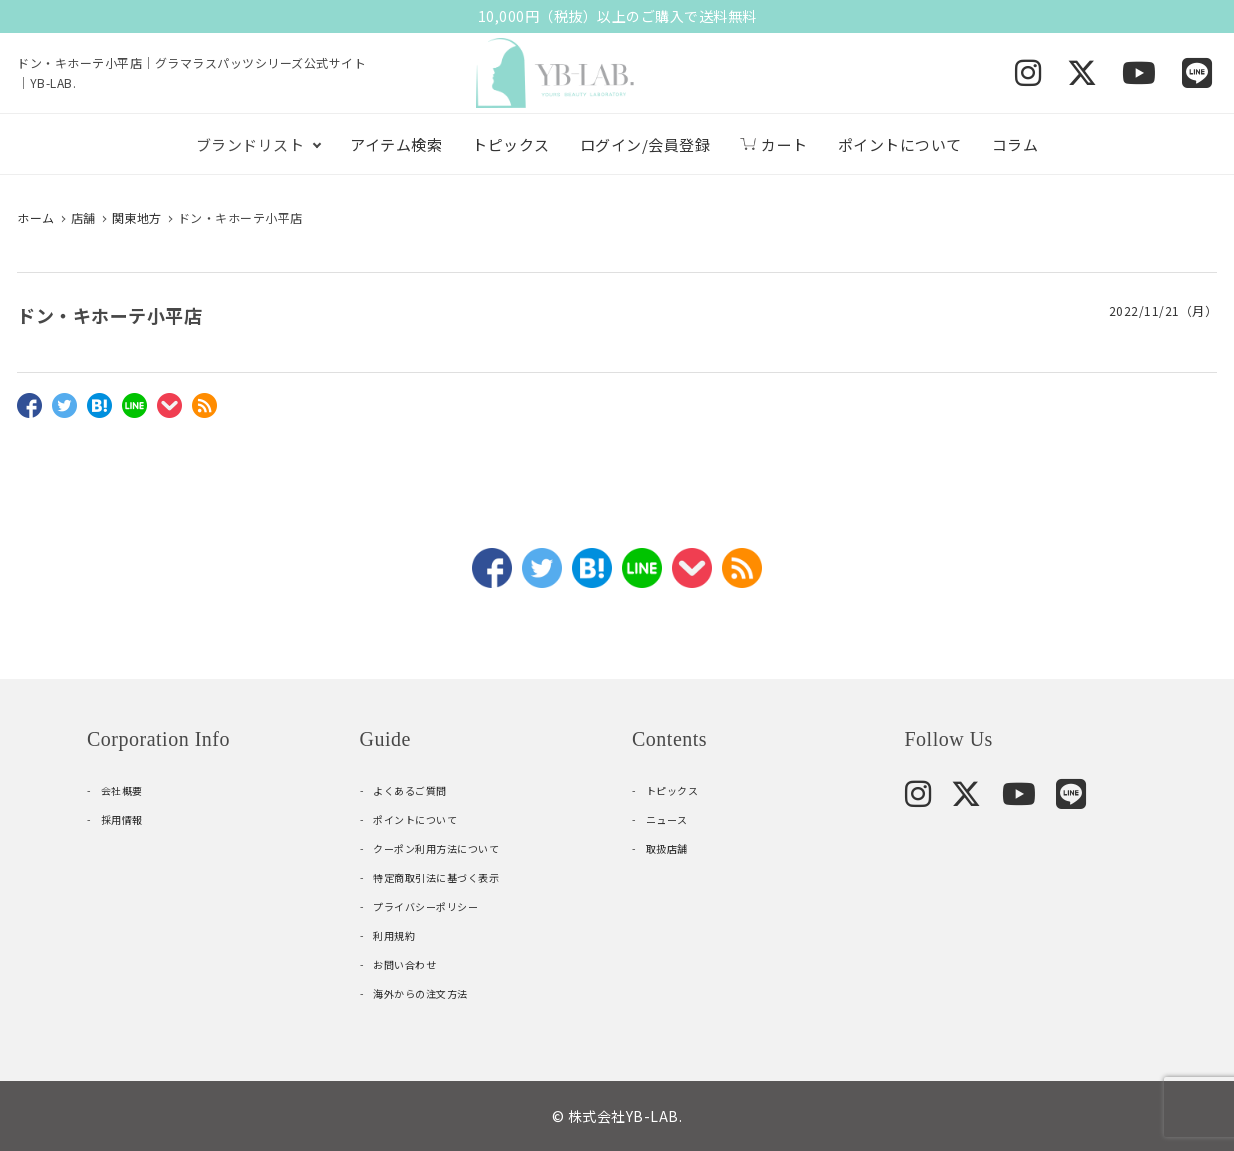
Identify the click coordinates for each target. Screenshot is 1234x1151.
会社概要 (122, 790)
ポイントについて (900, 144)
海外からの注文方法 (420, 993)
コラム (1015, 144)
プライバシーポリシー (425, 906)
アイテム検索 (396, 144)
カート (774, 144)
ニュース (667, 819)
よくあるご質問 (410, 790)
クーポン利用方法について (436, 848)
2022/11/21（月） (1163, 310)
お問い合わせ (404, 964)
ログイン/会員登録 (645, 144)
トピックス (511, 144)
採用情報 (122, 819)
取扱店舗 (667, 848)
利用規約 (394, 935)
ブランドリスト (250, 144)
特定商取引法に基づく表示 (436, 877)
